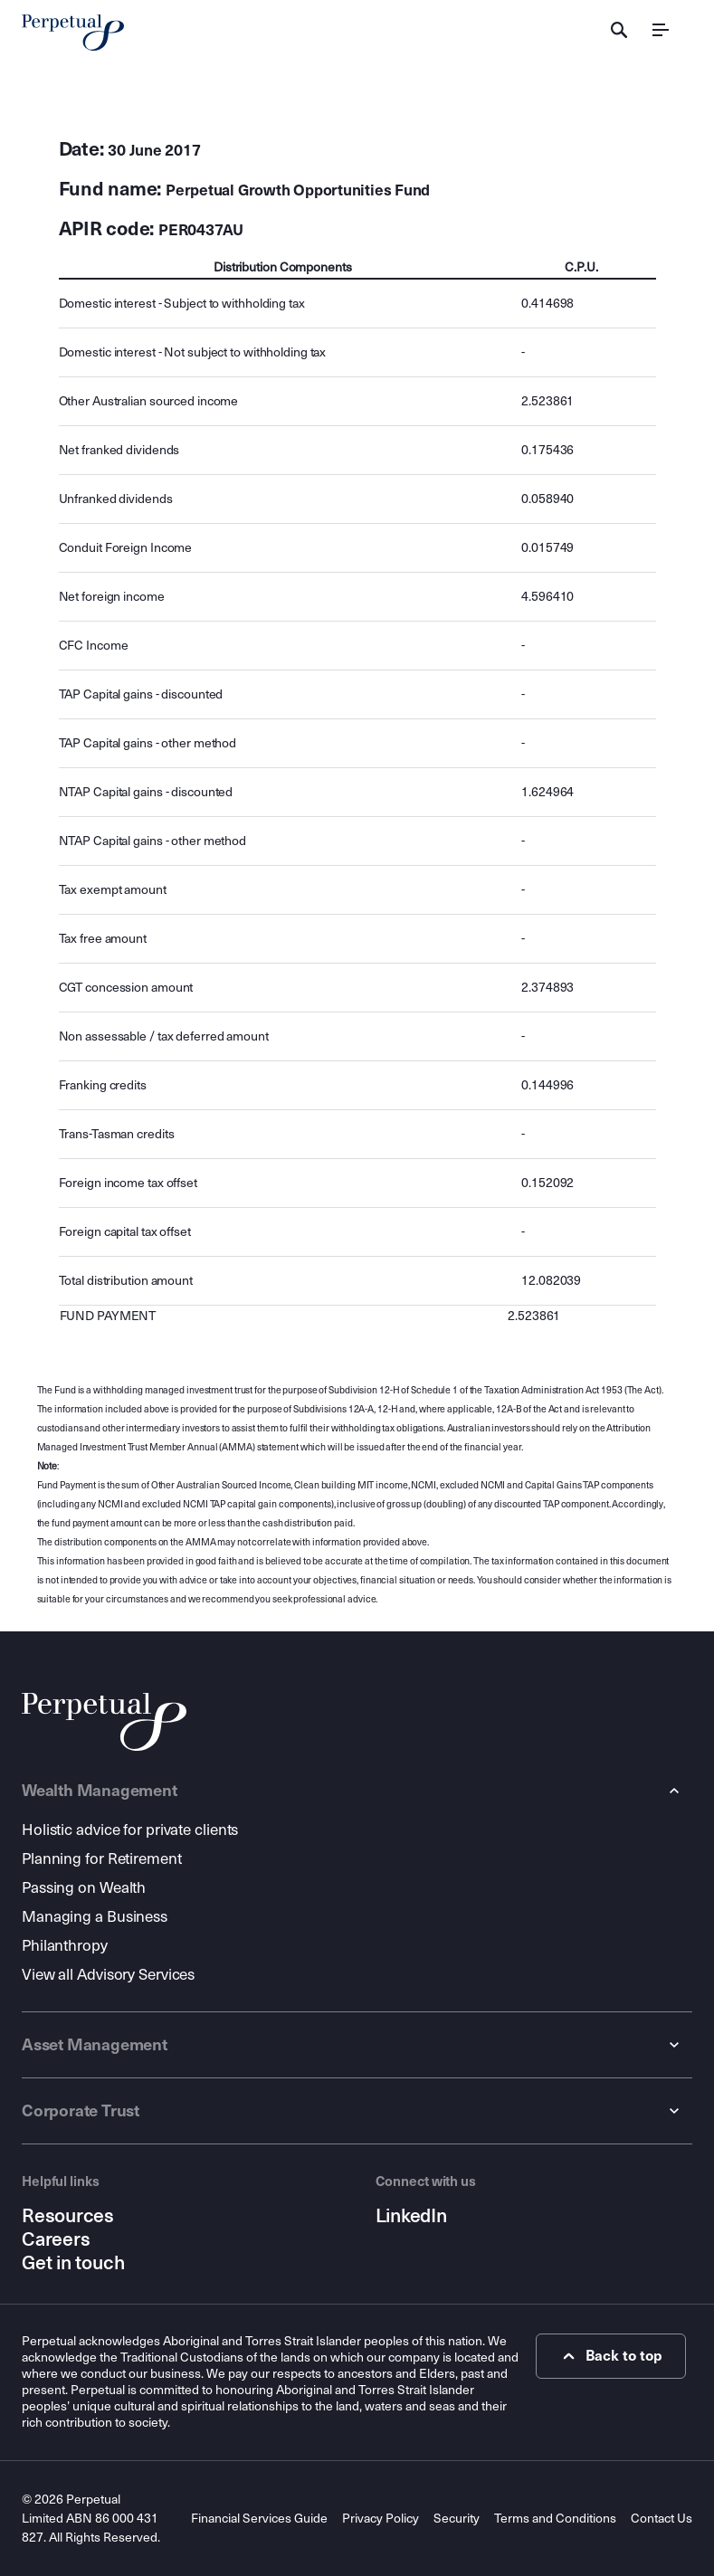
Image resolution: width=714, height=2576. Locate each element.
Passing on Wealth (84, 1887)
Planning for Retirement (102, 1858)
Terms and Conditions (555, 2518)
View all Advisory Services (108, 1974)
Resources (68, 2216)
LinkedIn (411, 2216)
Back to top (610, 2356)
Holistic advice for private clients (130, 1829)
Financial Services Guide (259, 2518)
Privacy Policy (380, 2518)
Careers (56, 2239)
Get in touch (73, 2263)
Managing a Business (94, 1916)
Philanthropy (65, 1945)
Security (456, 2518)
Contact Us (661, 2518)
